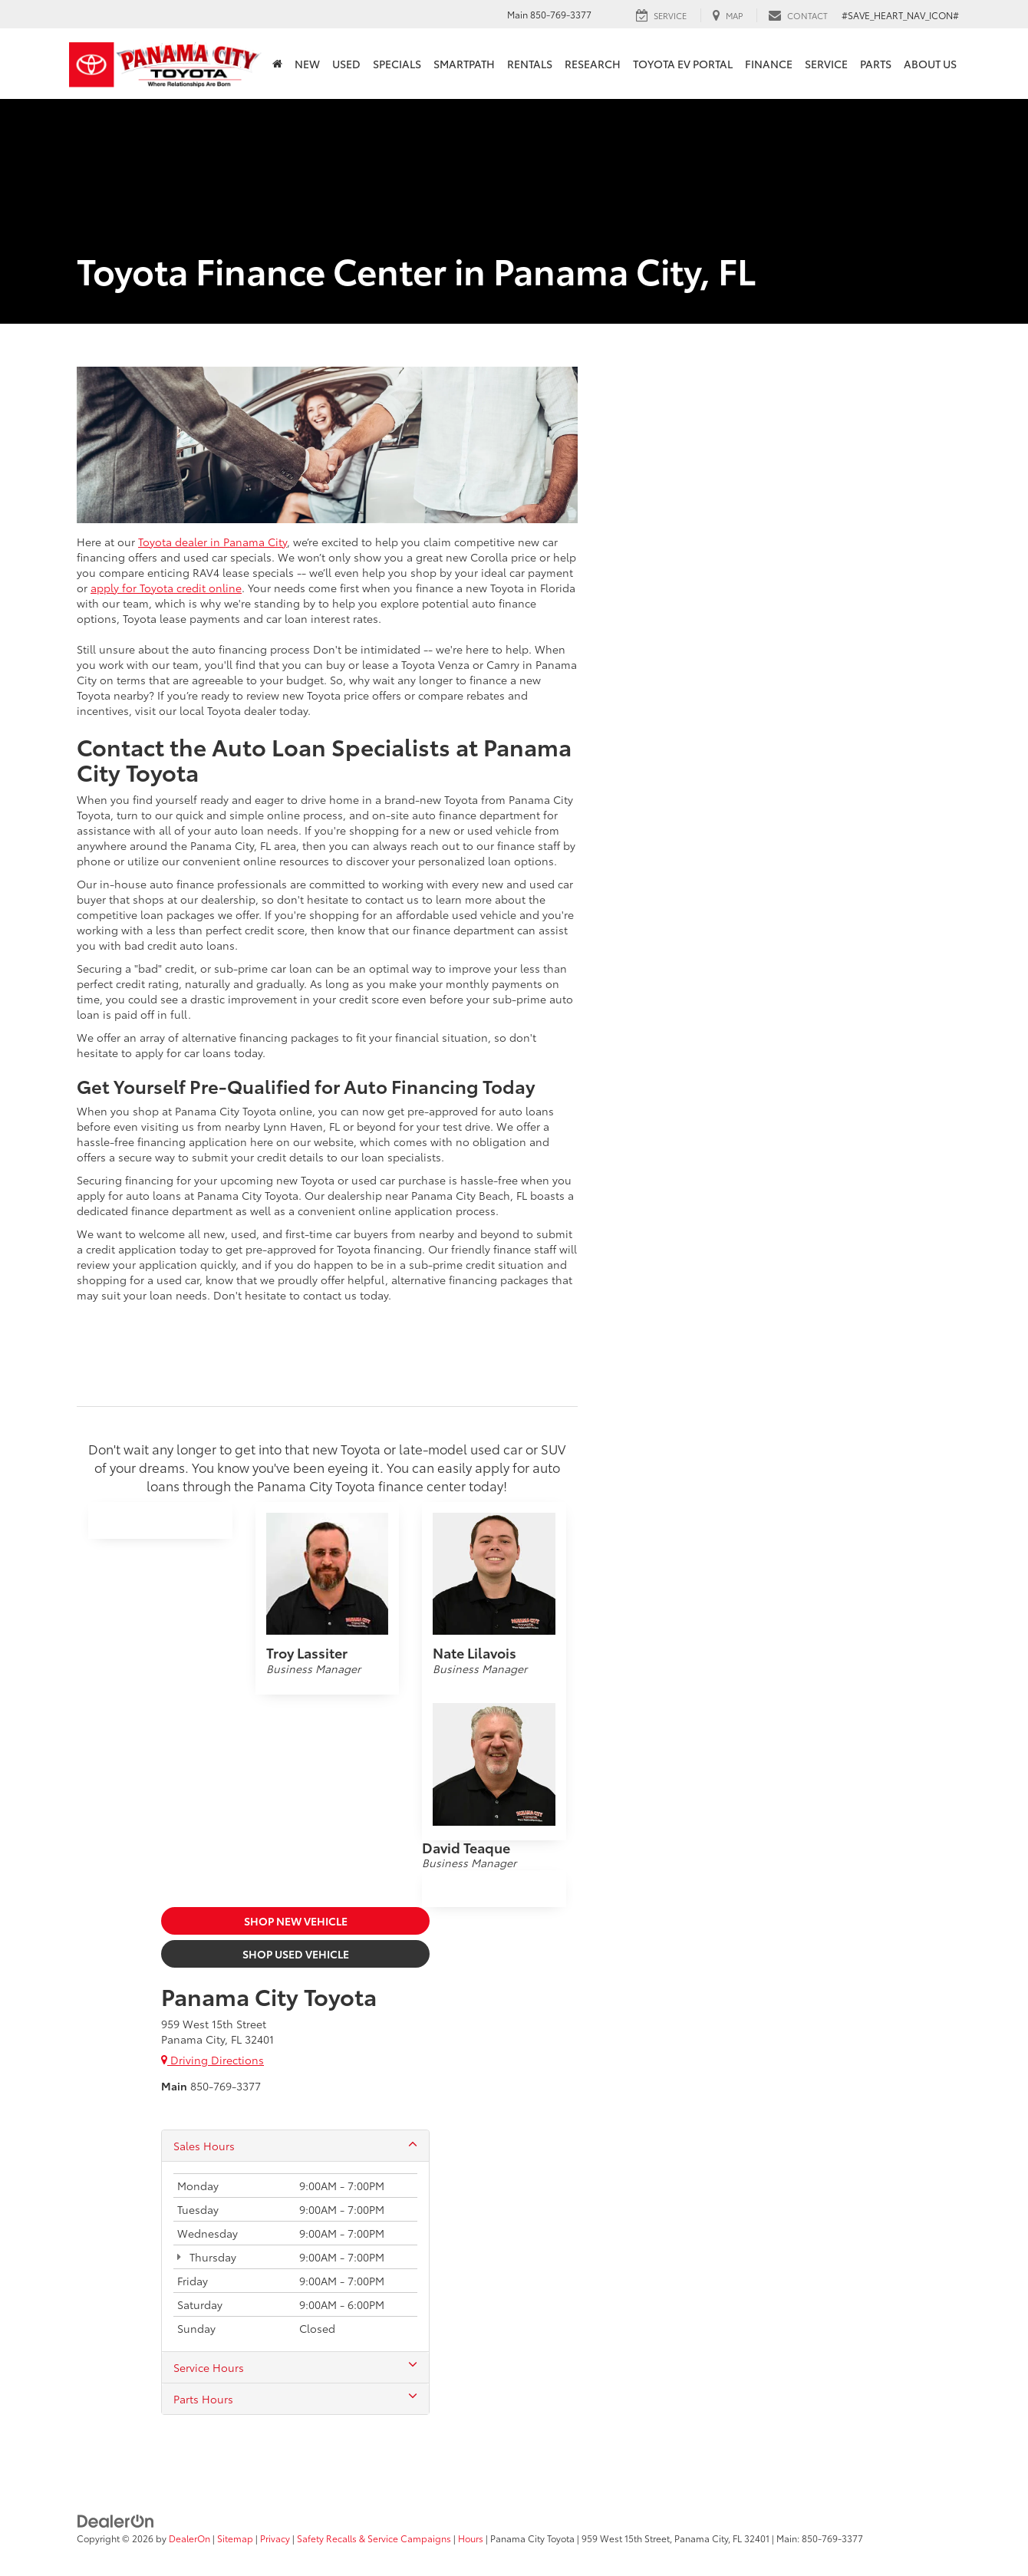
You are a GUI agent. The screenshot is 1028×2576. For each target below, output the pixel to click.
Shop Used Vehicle (295, 1954)
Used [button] (346, 63)
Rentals (529, 63)
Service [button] (826, 63)
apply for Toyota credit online (166, 587)
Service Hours (295, 2367)
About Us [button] (930, 63)
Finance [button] (768, 63)
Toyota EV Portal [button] (683, 63)
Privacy (275, 2538)
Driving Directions (212, 2059)
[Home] (277, 63)
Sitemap (235, 2538)
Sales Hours (295, 2145)
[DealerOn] (116, 2519)
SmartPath (464, 63)
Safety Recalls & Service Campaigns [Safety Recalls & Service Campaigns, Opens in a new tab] (374, 2538)
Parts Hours (295, 2398)
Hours (470, 2538)
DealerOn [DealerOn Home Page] (189, 2538)
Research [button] (593, 63)
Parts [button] (875, 63)
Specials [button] (397, 63)
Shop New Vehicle (296, 1921)
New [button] (307, 63)
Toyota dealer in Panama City (212, 541)
